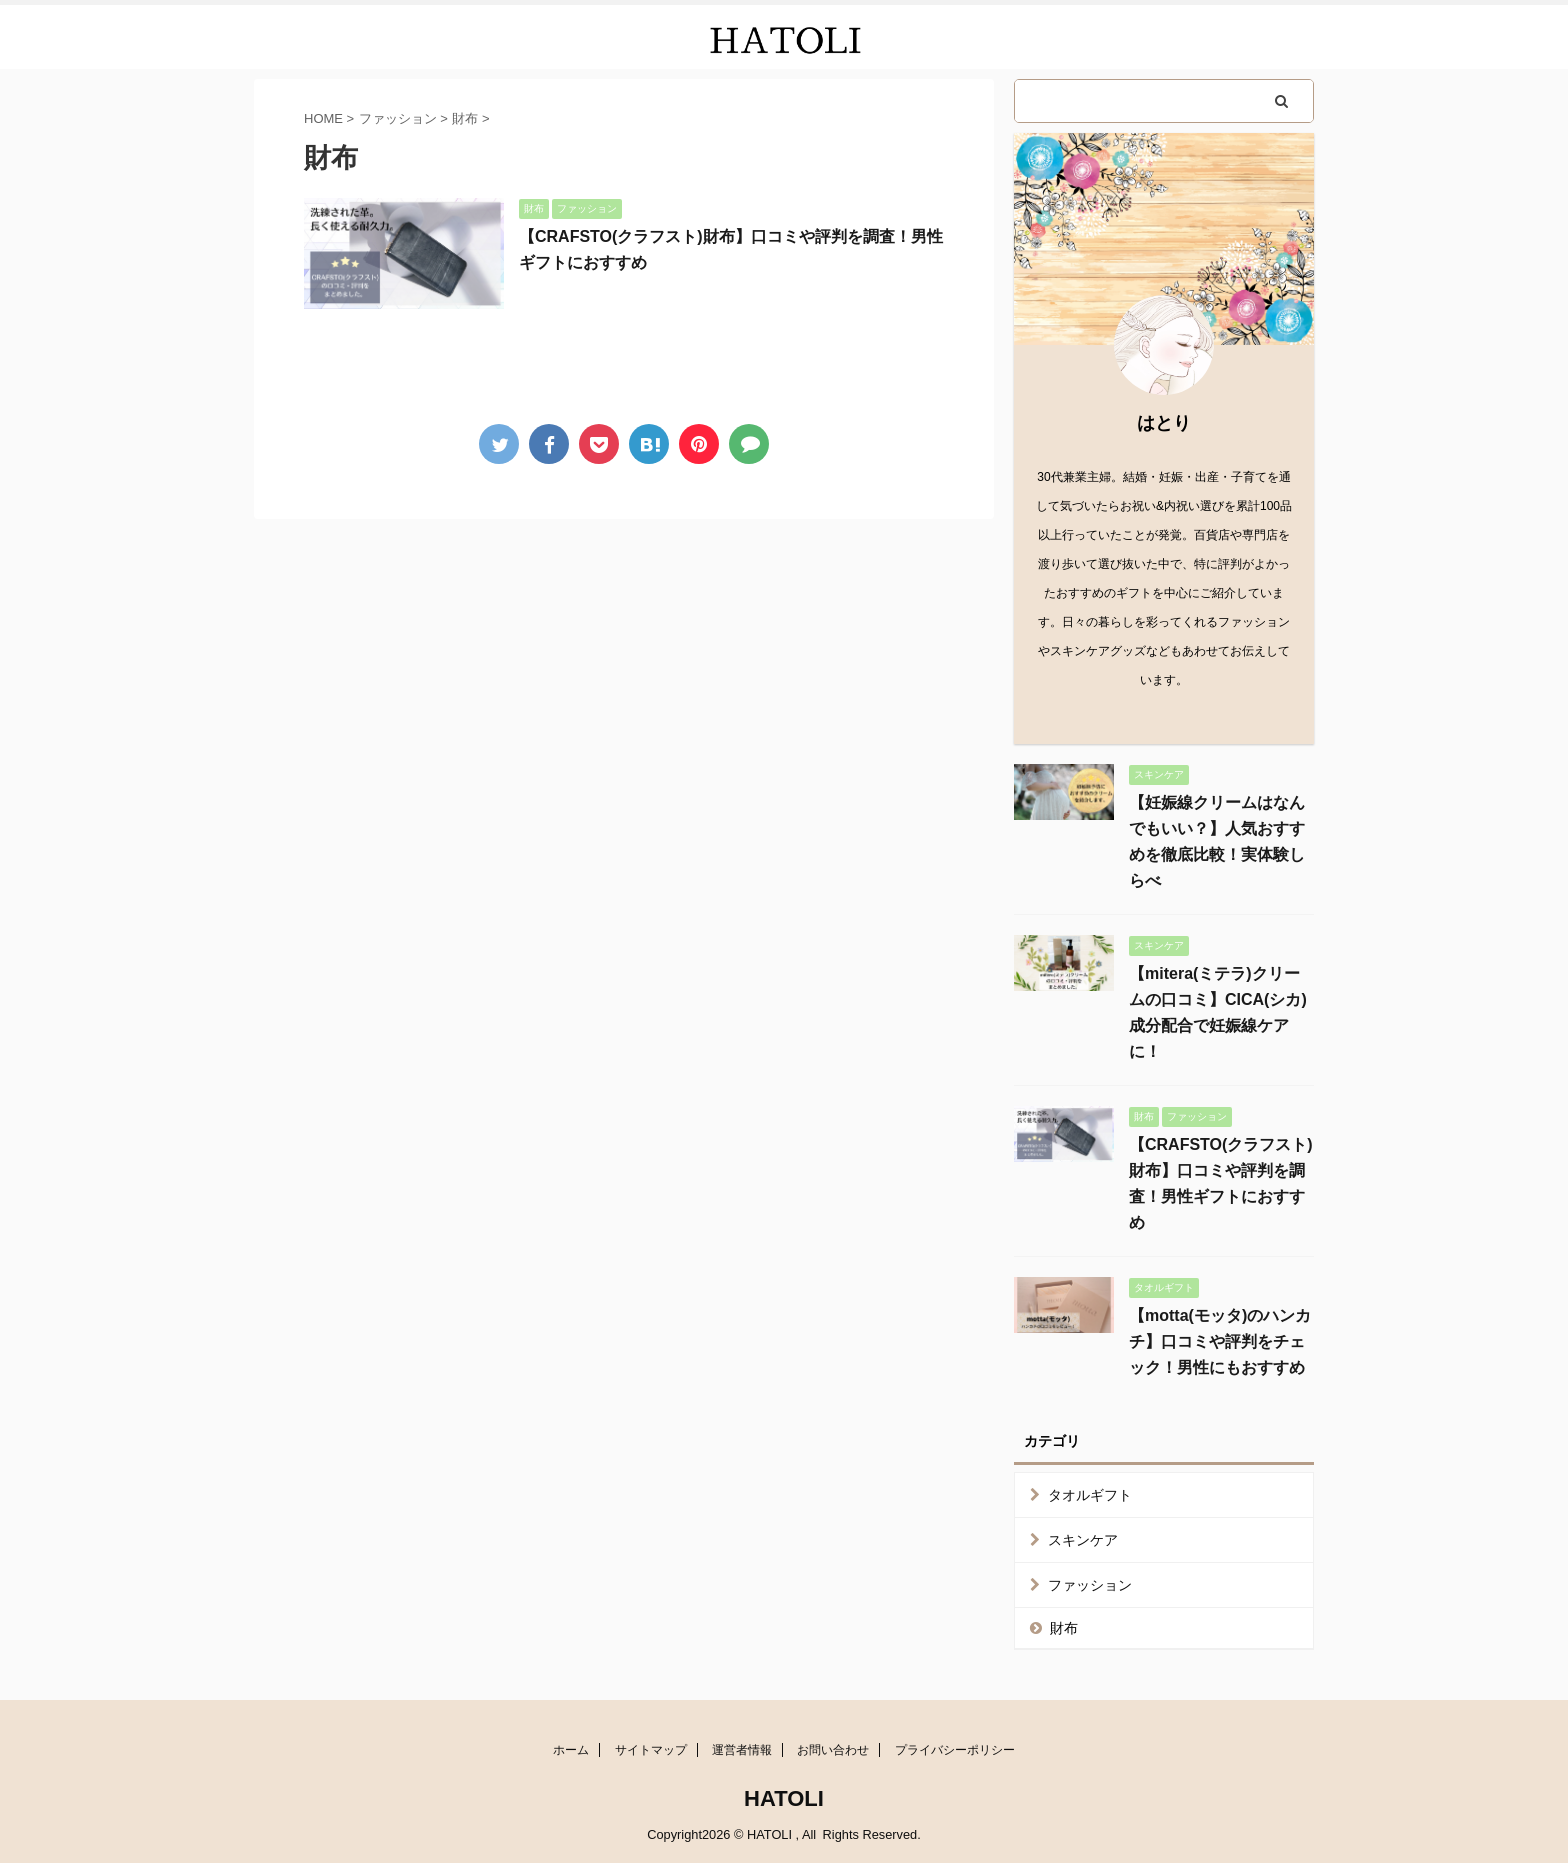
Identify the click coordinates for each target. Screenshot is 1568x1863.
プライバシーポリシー (955, 1750)
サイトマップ (651, 1750)
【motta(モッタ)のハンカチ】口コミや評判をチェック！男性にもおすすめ (1220, 1341)
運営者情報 (742, 1750)
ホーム (571, 1750)
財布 (1064, 1628)
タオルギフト (1090, 1495)
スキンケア (1083, 1540)
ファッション (1090, 1585)
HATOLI (784, 1798)
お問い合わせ (833, 1750)
